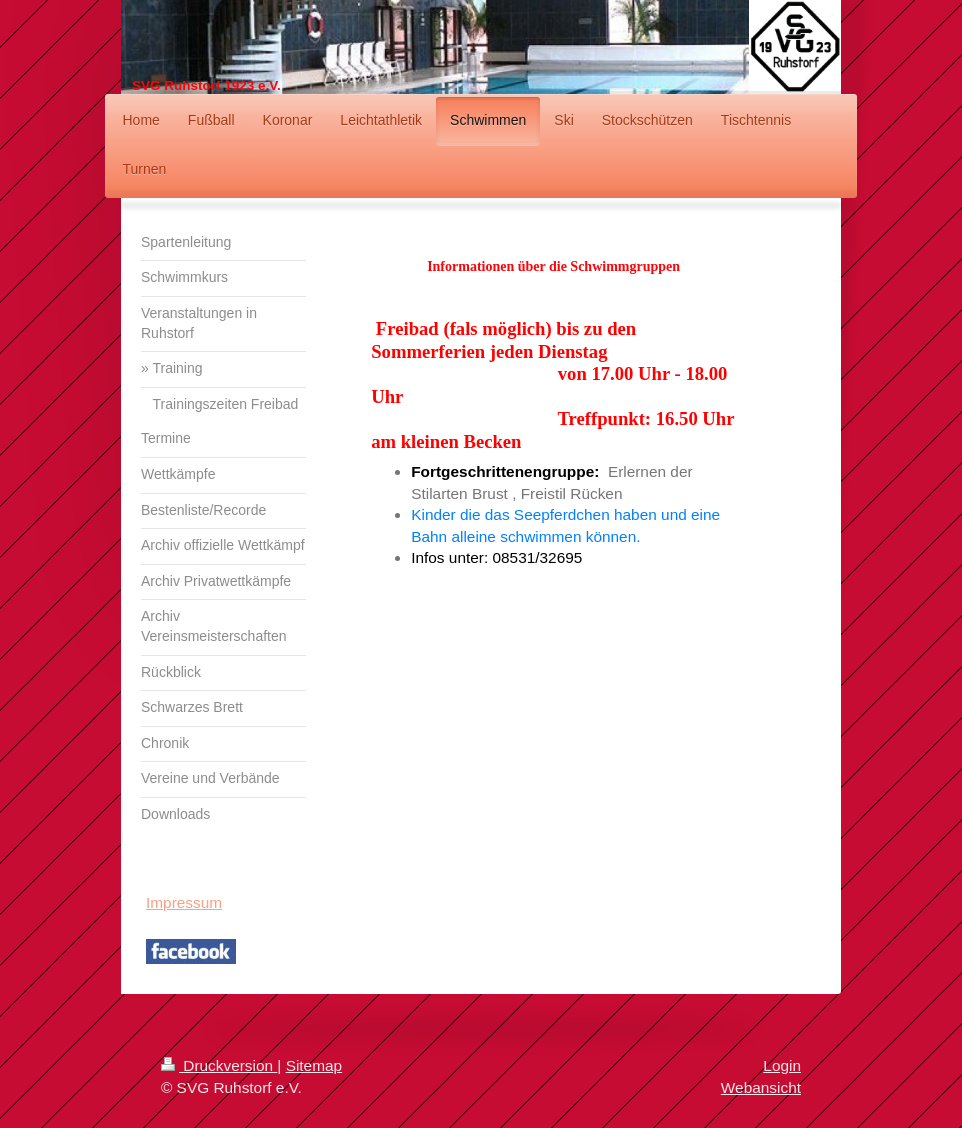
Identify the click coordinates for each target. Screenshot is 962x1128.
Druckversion (219, 1065)
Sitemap (314, 1065)
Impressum (184, 902)
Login (782, 1065)
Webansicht (761, 1087)
